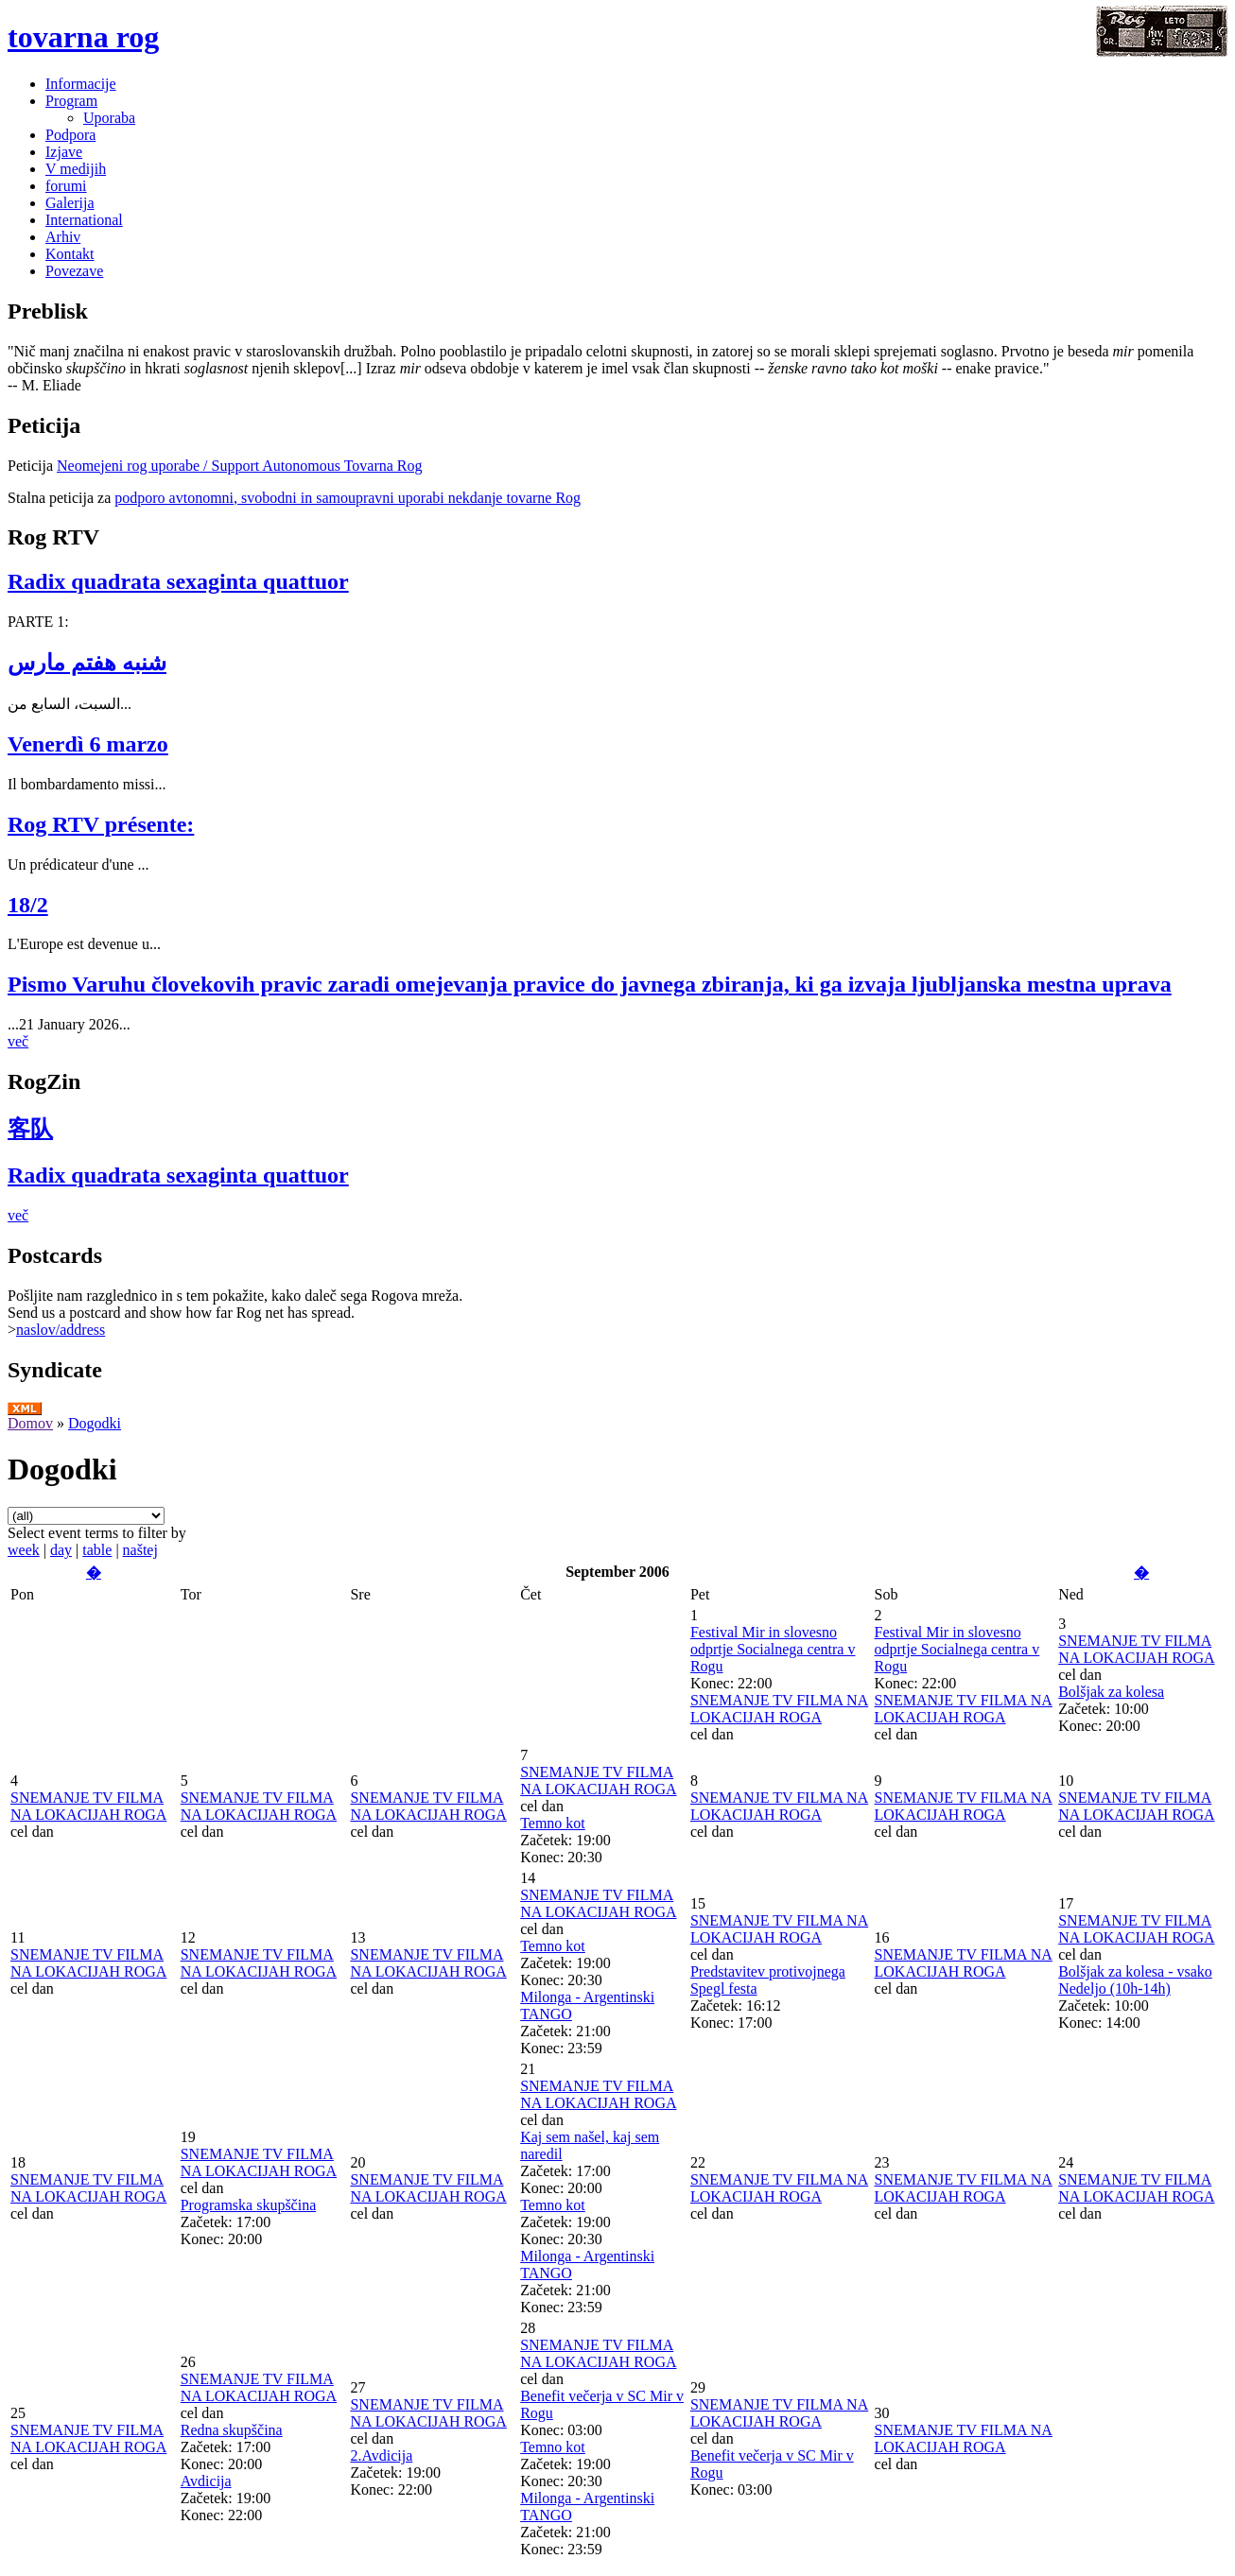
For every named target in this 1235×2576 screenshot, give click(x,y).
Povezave (74, 271)
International (84, 220)
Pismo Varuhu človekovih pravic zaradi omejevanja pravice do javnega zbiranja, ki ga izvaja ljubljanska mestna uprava (590, 984)
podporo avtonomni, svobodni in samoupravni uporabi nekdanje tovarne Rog (347, 498)
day (61, 1550)
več (18, 1041)
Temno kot (552, 1823)
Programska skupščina (249, 2205)
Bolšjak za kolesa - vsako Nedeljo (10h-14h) (1135, 1980)
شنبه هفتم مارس (87, 662)
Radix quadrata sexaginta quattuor (178, 581)
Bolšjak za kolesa (1111, 1692)
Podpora (70, 135)
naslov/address (60, 1330)
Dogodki (94, 1423)
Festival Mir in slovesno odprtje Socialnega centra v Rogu (773, 1649)
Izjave (63, 152)
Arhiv (62, 237)
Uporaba (109, 118)
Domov (30, 1423)
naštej (140, 1550)
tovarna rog (83, 37)
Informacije (80, 84)
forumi (66, 186)
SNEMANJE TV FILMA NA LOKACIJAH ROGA (779, 1708)
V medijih (75, 169)
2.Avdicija (381, 2455)
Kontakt (70, 254)
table (97, 1550)
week (24, 1550)
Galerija (70, 203)
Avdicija (206, 2481)
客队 (30, 1128)
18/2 (28, 904)
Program (71, 101)
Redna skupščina (232, 2430)
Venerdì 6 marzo (88, 744)
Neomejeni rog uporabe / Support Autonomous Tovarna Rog (240, 466)
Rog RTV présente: (101, 824)
